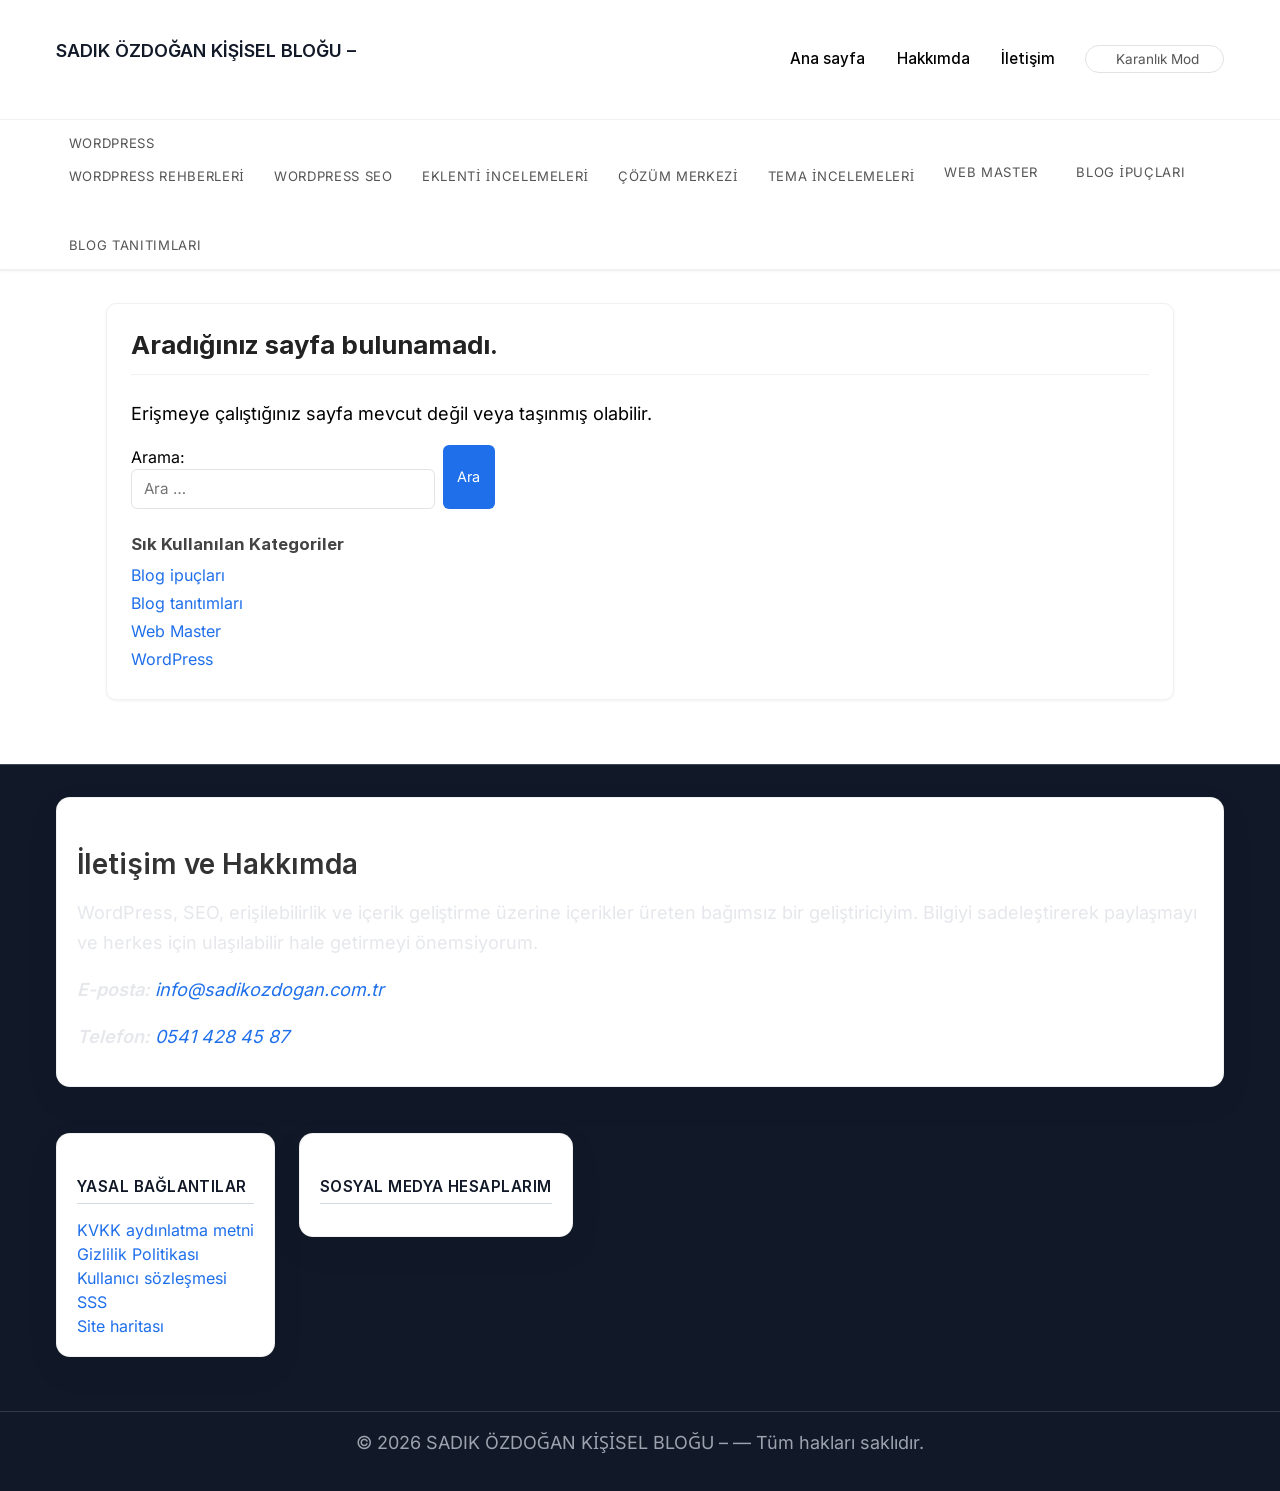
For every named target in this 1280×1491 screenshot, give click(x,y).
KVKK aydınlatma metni (165, 1230)
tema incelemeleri (839, 176)
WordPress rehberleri (157, 176)
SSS (92, 1302)
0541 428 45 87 (221, 1036)
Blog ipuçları (1128, 172)
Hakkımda (933, 58)
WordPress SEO (336, 176)
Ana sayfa (827, 58)
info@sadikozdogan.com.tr (269, 989)
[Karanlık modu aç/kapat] (1154, 59)
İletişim (1028, 58)
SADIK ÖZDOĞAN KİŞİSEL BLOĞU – (206, 50)
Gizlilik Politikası (137, 1254)
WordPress (113, 143)
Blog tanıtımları (135, 245)
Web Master (989, 172)
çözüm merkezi (679, 176)
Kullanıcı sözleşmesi (152, 1278)
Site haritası (121, 1326)
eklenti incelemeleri (508, 176)
